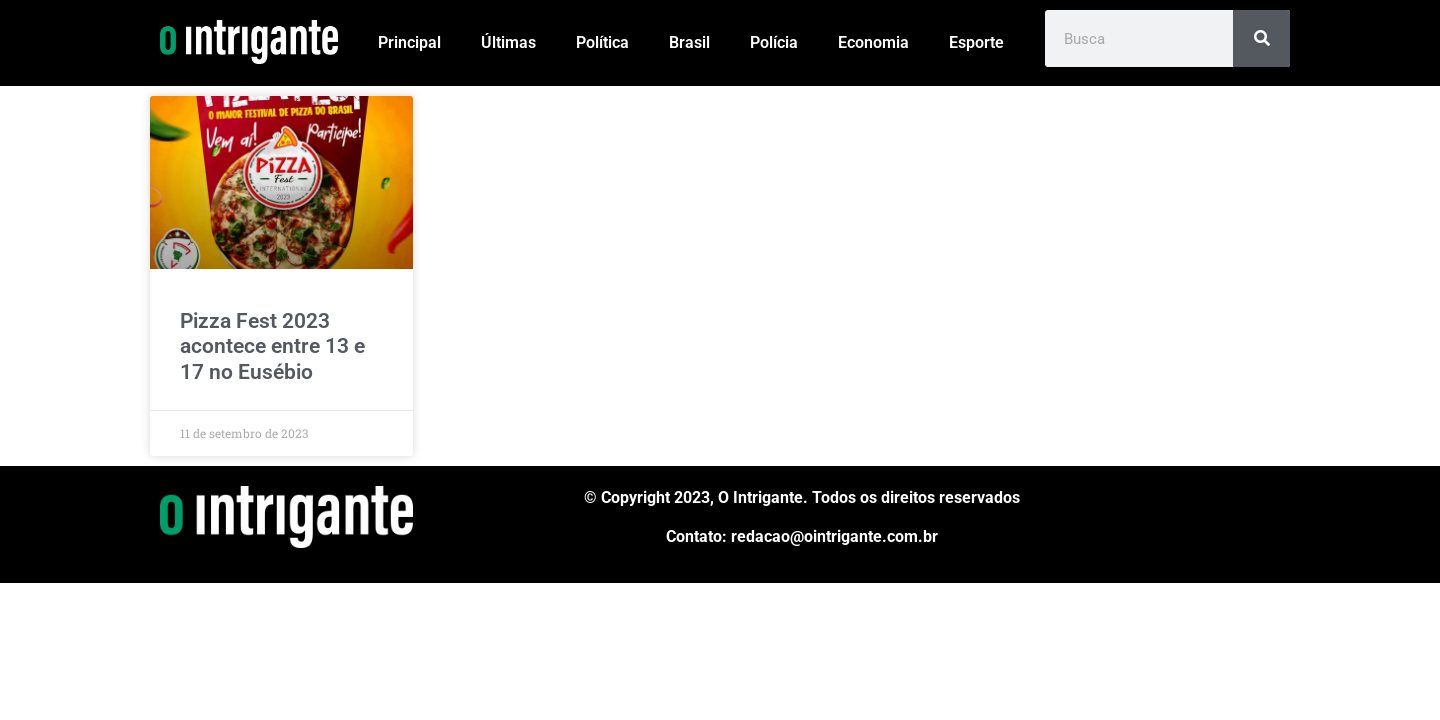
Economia (873, 42)
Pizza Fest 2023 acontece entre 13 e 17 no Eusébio (272, 346)
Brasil (689, 42)
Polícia (774, 42)
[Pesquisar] (1261, 38)
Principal (409, 42)
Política (602, 42)
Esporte (976, 42)
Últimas (508, 42)
